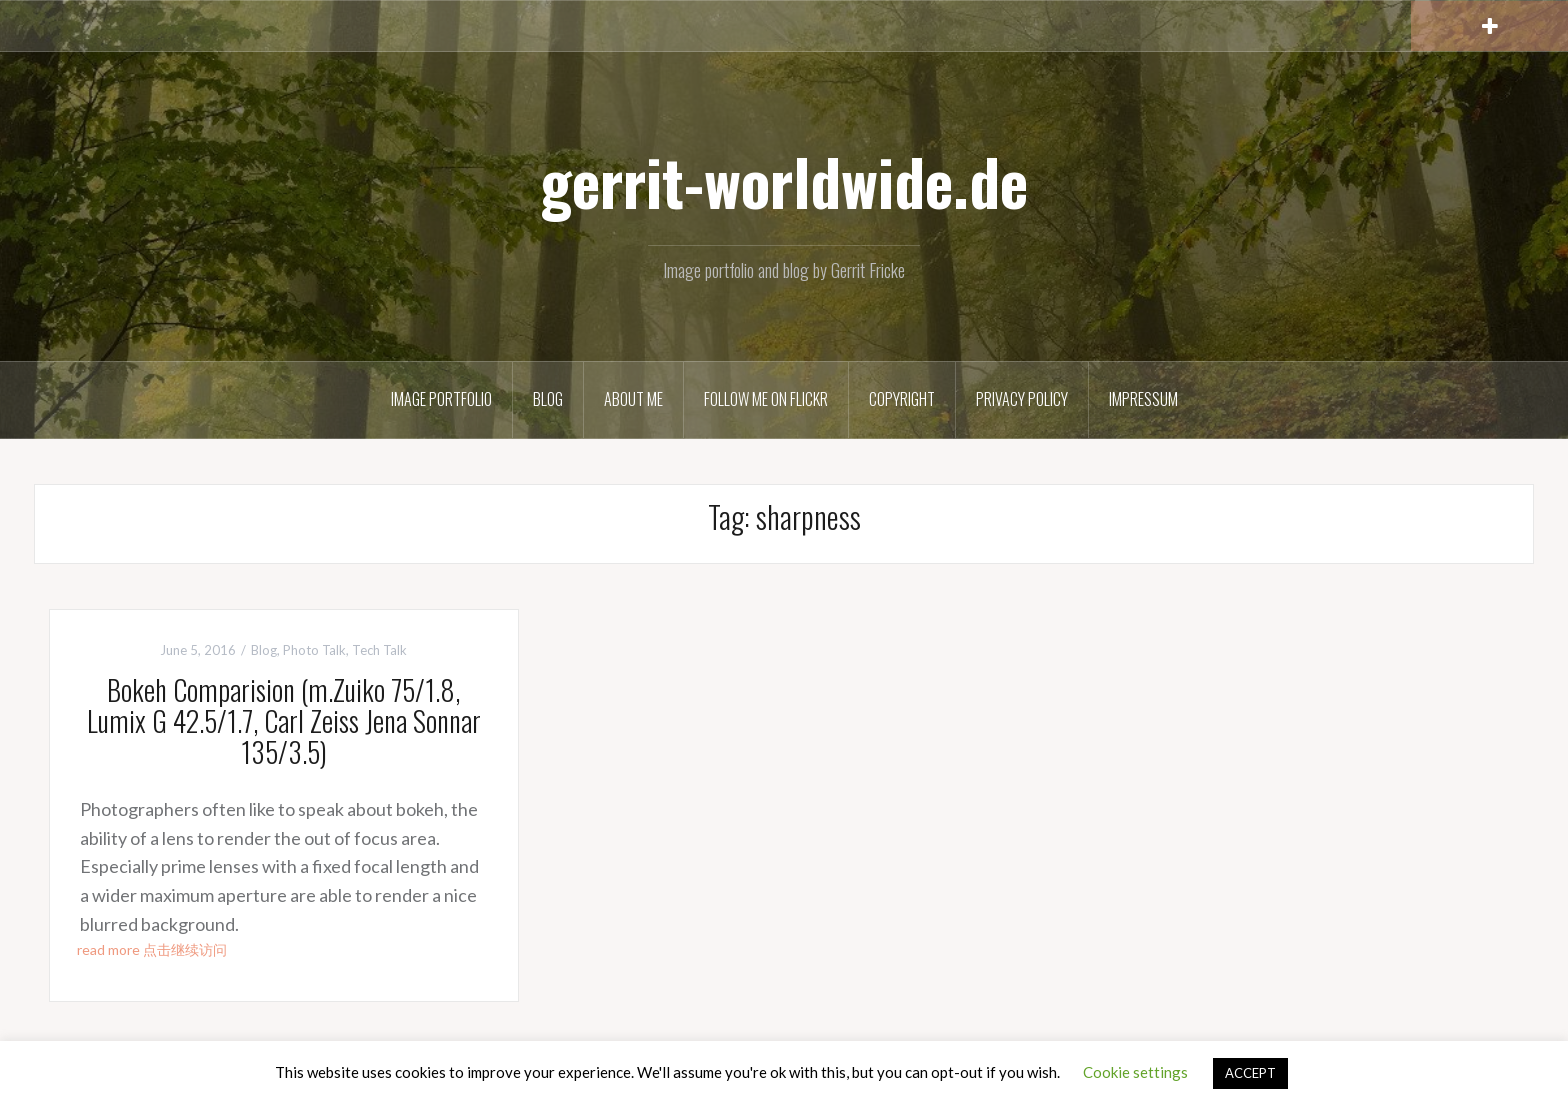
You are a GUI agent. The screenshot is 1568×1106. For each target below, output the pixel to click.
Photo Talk (314, 650)
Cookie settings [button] (1135, 1072)
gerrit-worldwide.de (784, 181)
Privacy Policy (1022, 399)
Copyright (902, 399)
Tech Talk (379, 650)
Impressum (1143, 399)
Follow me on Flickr (766, 399)
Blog (548, 399)
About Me (633, 399)
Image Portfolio (441, 399)
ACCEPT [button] (1250, 1073)
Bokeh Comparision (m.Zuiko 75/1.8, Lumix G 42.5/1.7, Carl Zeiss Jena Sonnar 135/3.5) (284, 720)
